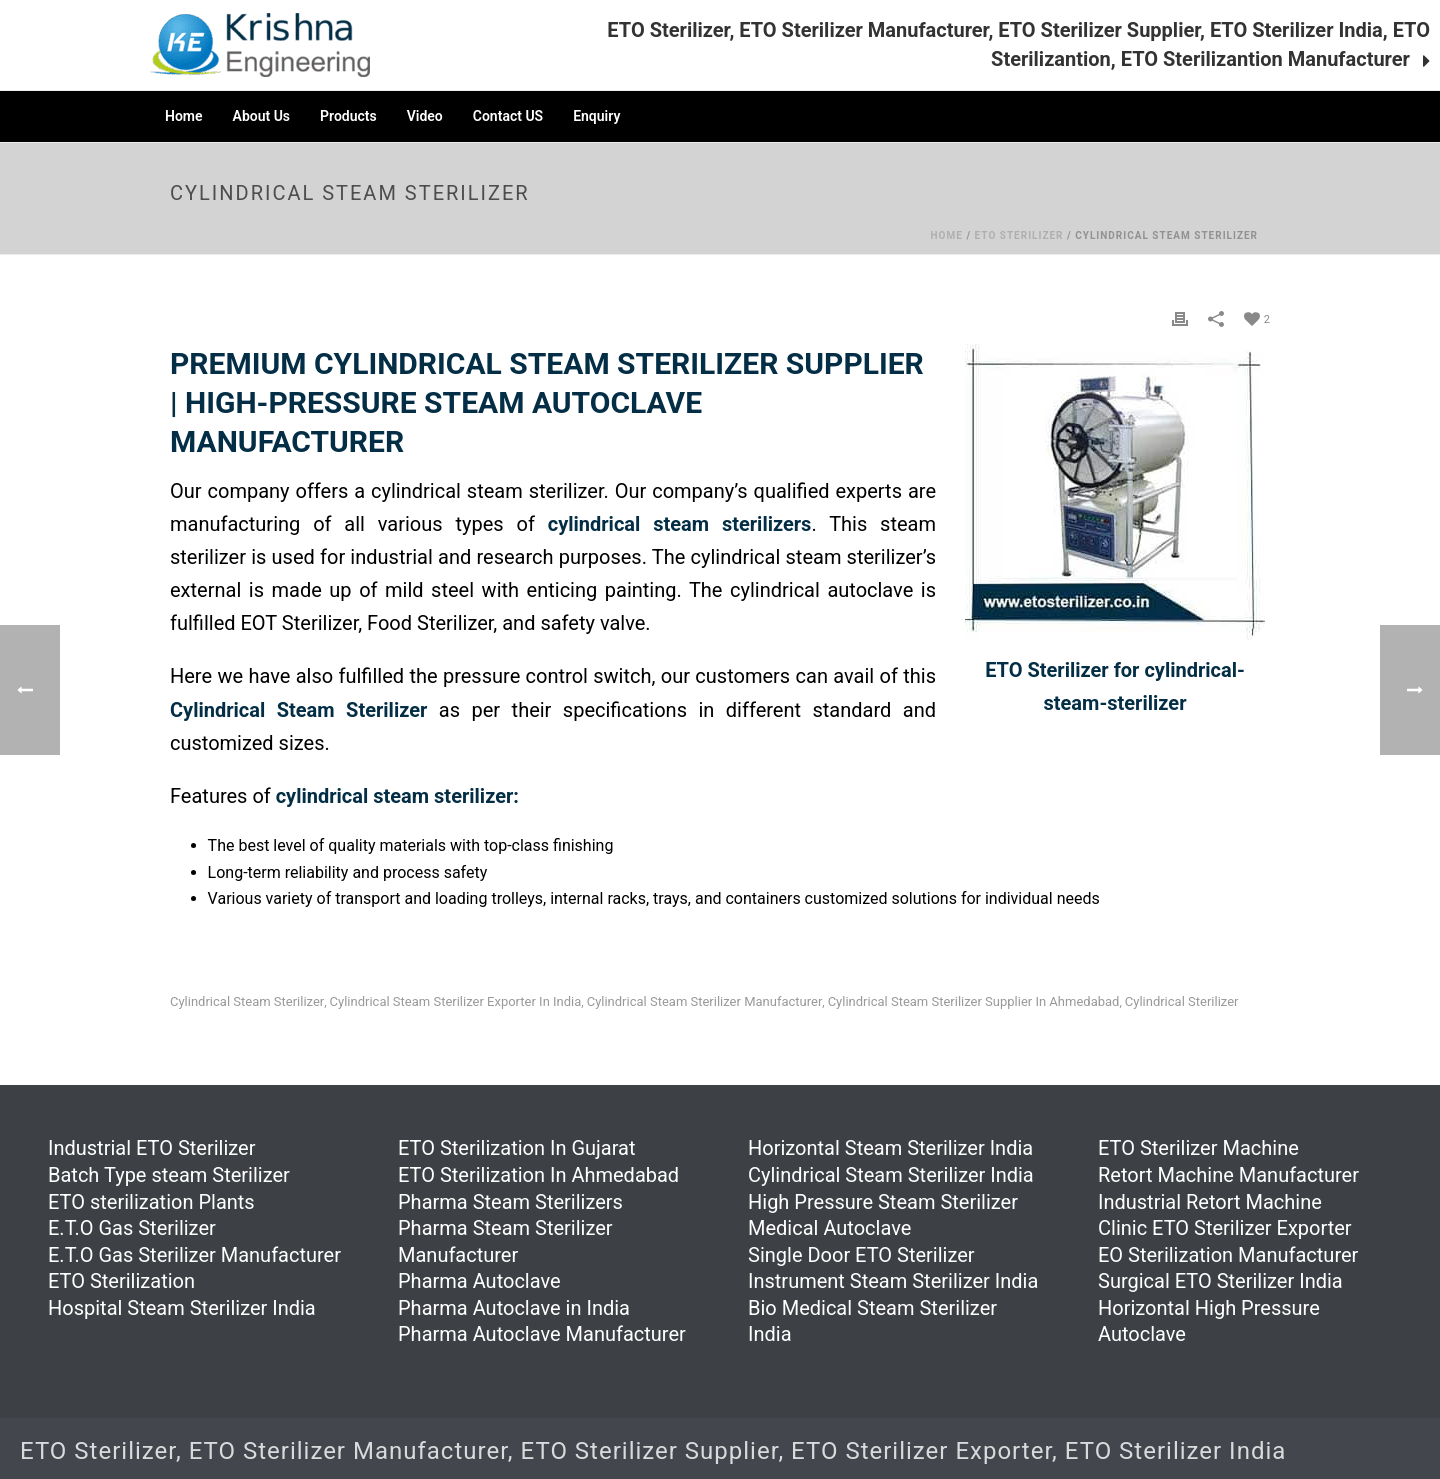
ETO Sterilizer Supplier (650, 1451)
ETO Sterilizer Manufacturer (348, 1451)
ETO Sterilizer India (1176, 1451)
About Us (262, 116)
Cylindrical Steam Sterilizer (247, 1001)
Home (184, 116)
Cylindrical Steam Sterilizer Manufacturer (705, 1001)
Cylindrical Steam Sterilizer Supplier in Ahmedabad (974, 1001)
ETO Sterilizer (1019, 235)
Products (348, 116)
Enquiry (596, 116)
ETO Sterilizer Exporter (921, 1451)
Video (425, 116)
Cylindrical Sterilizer (1182, 1001)
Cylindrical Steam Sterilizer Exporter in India (456, 1001)
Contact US (508, 116)
